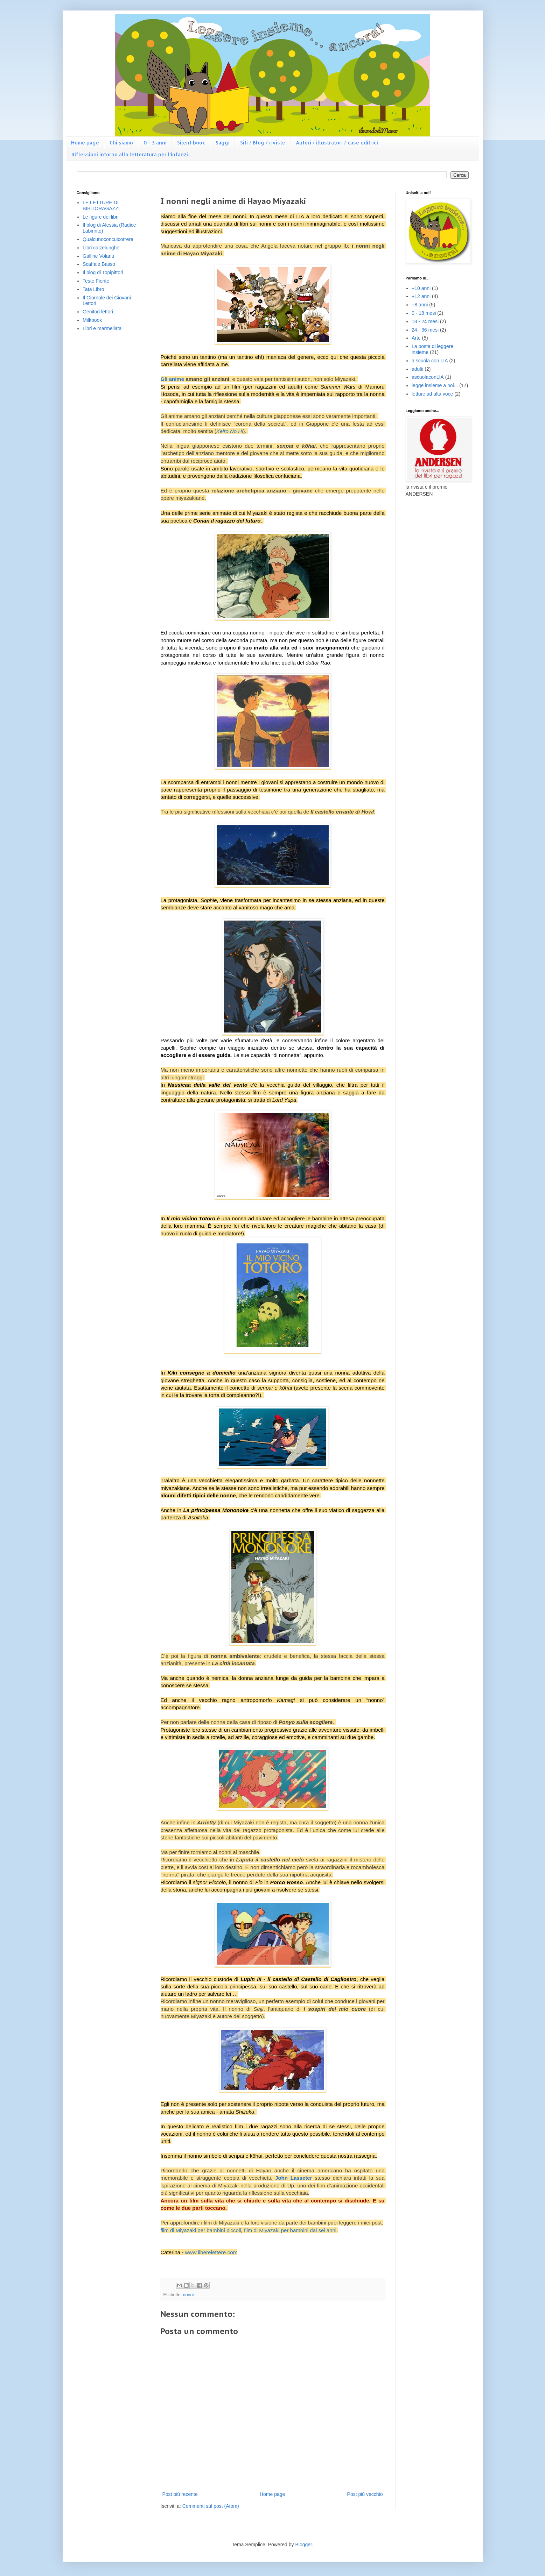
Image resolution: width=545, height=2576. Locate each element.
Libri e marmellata (102, 328)
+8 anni (420, 304)
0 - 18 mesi (424, 313)
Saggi (223, 143)
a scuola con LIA (430, 360)
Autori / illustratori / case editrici (337, 143)
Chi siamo (121, 143)
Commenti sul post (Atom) (210, 2506)
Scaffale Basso (99, 264)
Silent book (191, 143)
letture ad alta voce (432, 394)
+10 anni (421, 288)
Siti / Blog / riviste (262, 143)
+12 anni (421, 296)
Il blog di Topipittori (103, 272)
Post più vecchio (365, 2494)
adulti (417, 369)
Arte (416, 338)
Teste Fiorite (96, 281)
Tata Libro (93, 289)
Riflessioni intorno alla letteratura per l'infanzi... (131, 154)
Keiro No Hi (229, 431)
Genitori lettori (98, 311)
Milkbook (92, 320)
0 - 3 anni (155, 143)
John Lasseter (293, 2178)
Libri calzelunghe (101, 247)
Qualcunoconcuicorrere (108, 239)
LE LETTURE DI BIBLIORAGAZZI (101, 205)
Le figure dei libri (101, 217)
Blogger (303, 2544)
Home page (85, 143)
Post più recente (180, 2494)
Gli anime (172, 379)
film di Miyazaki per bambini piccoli (201, 2230)
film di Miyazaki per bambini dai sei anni (290, 2230)
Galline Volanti (98, 256)
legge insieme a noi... (435, 385)
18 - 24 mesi (425, 321)
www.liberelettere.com (211, 2252)
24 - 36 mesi (425, 330)
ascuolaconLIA (428, 377)
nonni (188, 2294)
